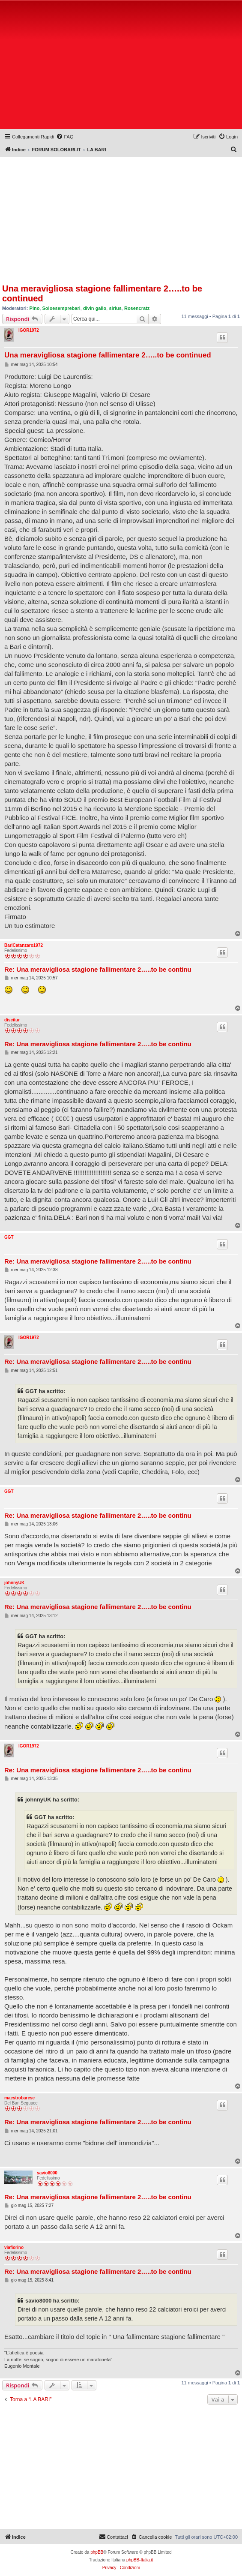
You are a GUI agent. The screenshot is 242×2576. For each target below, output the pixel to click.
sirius (115, 308)
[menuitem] (64, 137)
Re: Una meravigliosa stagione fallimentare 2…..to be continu (97, 969)
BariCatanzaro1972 (23, 945)
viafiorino (14, 2247)
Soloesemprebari (61, 308)
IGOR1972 (28, 330)
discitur (12, 1020)
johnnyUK (14, 1582)
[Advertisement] (122, 66)
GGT (9, 1237)
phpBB (96, 2552)
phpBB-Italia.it (139, 2560)
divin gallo (94, 308)
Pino (35, 308)
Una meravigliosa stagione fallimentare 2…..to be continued (102, 293)
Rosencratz (136, 308)
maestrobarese (19, 2098)
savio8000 (47, 2173)
